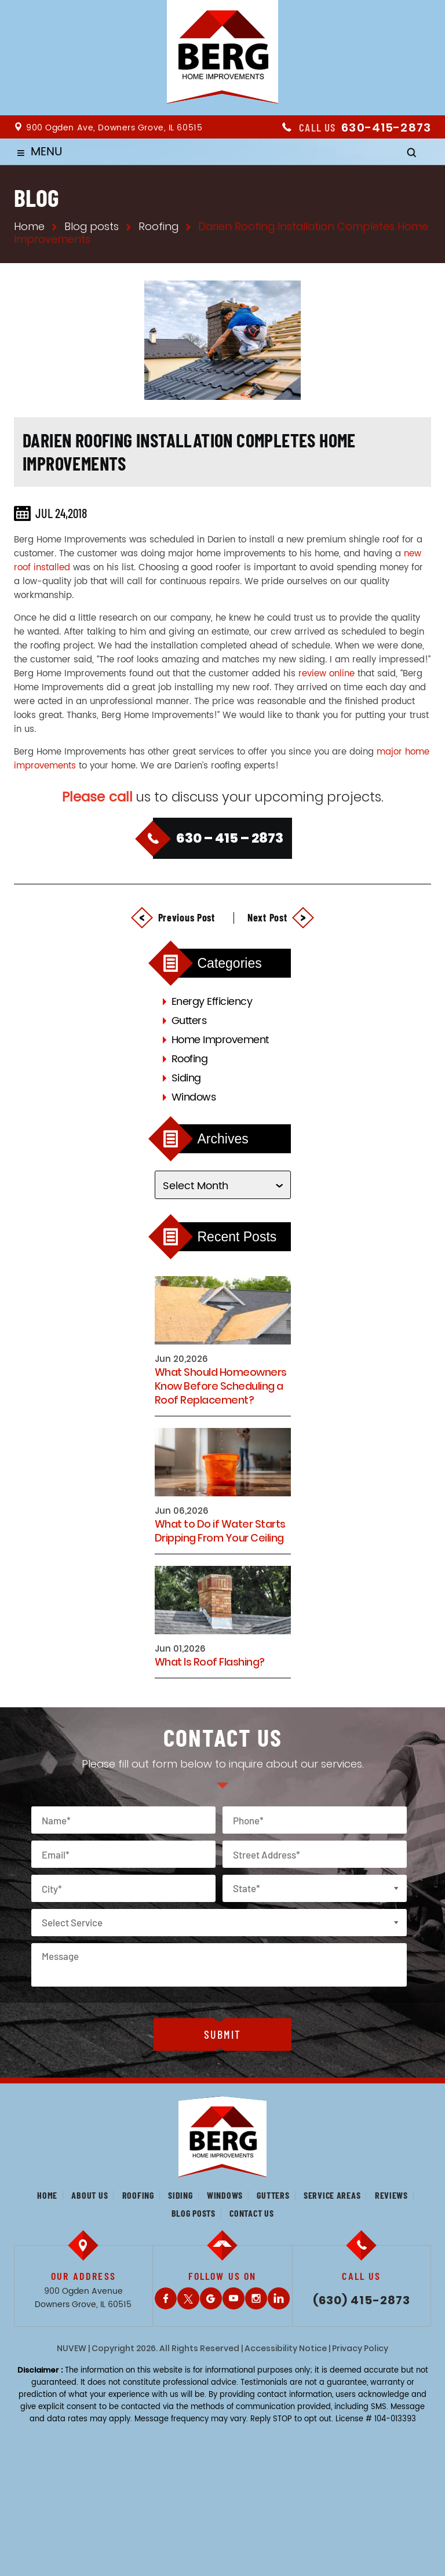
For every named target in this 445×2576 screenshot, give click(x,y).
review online (326, 673)
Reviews (391, 2194)
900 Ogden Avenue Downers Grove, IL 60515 (83, 2297)
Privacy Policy (360, 2348)
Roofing (190, 1059)
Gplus (211, 2298)
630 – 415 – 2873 (229, 838)
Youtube (233, 2298)
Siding (186, 1078)
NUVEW (71, 2348)
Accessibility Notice (286, 2348)
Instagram (256, 2298)
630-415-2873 (386, 127)
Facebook (166, 2298)
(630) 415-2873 (361, 2300)
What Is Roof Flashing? (210, 1662)
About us (89, 2194)
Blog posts (194, 2212)
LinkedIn (279, 2298)
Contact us (251, 2212)
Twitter (188, 2298)
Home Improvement (220, 1040)
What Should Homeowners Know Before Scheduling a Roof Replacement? (221, 1386)
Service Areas (332, 2194)
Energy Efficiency (212, 1001)
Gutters (189, 1021)
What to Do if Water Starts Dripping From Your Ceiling (220, 1531)
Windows (194, 1097)
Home (47, 2194)
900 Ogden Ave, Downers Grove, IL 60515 (114, 127)
